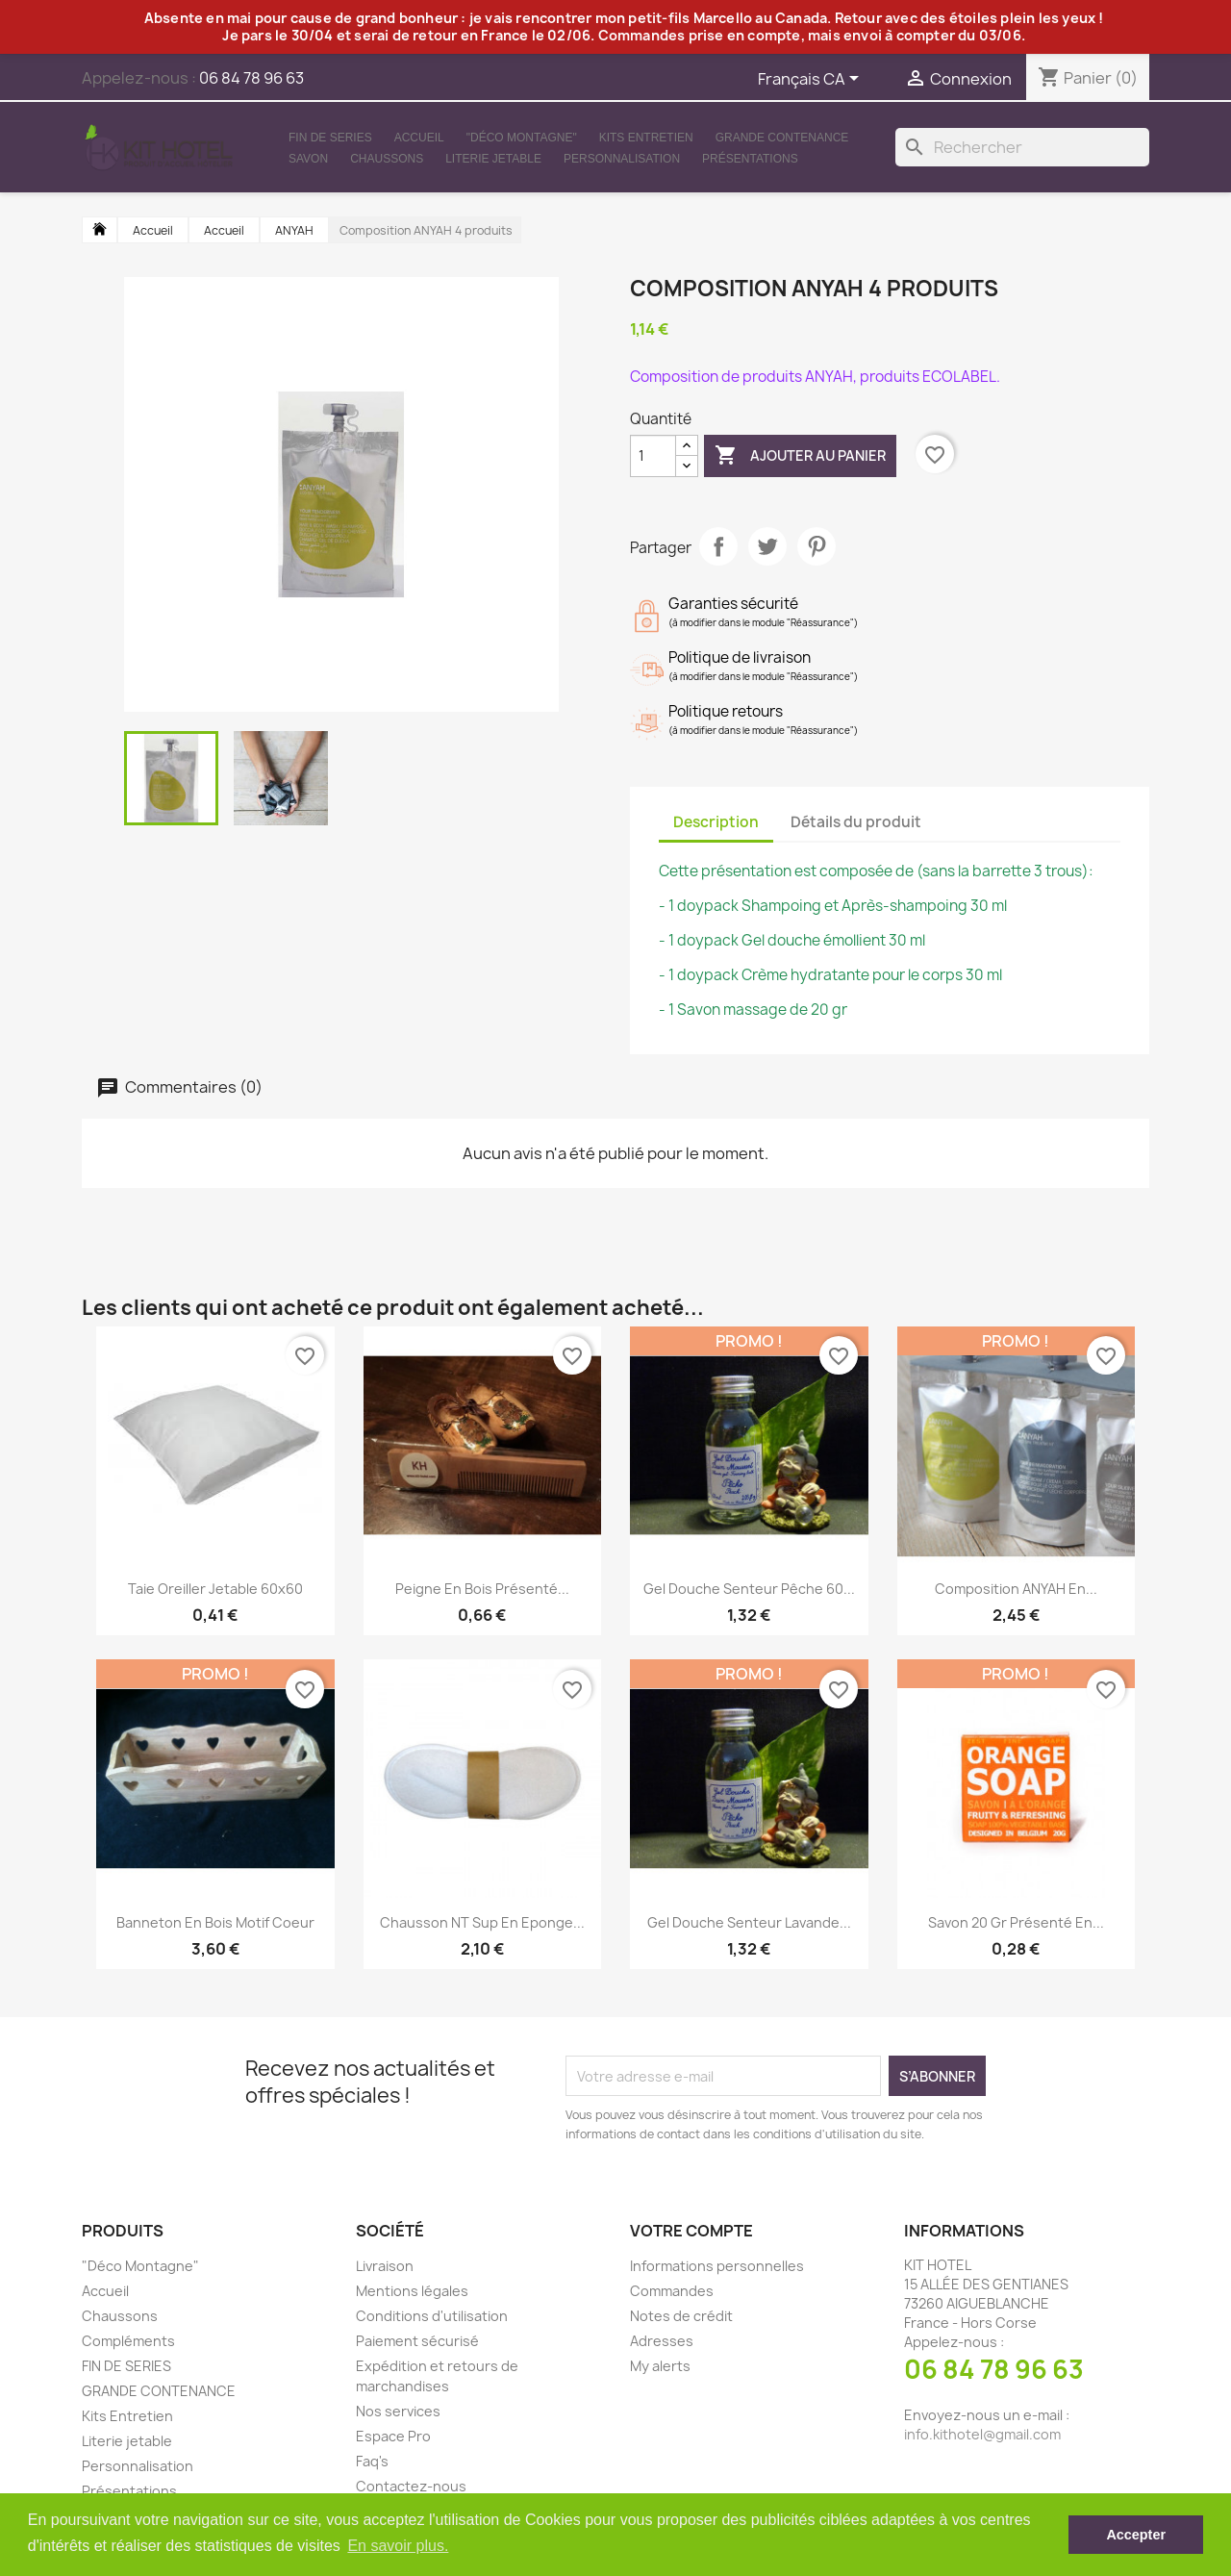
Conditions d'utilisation (432, 2316)
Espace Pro (393, 2436)
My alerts (660, 2366)
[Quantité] (653, 456)
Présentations (750, 158)
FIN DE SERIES (330, 137)
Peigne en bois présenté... (482, 1588)
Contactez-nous (411, 2486)
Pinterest (816, 546)
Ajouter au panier (800, 455)
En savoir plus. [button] (397, 2546)
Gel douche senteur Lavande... (749, 1922)
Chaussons (386, 158)
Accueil (419, 137)
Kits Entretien (646, 137)
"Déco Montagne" (521, 137)
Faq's (372, 2461)
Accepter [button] (1136, 2534)
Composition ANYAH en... (1016, 1588)
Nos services (398, 2411)
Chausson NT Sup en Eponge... (482, 1922)
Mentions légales (412, 2291)
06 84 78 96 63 (994, 2369)
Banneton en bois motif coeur (215, 1922)
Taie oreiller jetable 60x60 (215, 1588)
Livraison (385, 2266)
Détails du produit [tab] (856, 822)
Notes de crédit (681, 2316)
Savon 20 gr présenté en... (1016, 1922)
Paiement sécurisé (417, 2341)
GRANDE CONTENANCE (782, 137)
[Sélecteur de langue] (812, 79)
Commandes (672, 2291)
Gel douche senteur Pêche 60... (749, 1588)
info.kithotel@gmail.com (982, 2434)
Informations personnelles (717, 2266)
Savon (308, 158)
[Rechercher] (1022, 147)
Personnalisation (622, 158)
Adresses (661, 2341)
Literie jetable (493, 158)
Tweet (767, 546)
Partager (718, 546)
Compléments (128, 2341)
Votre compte (691, 2230)
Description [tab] (716, 822)
